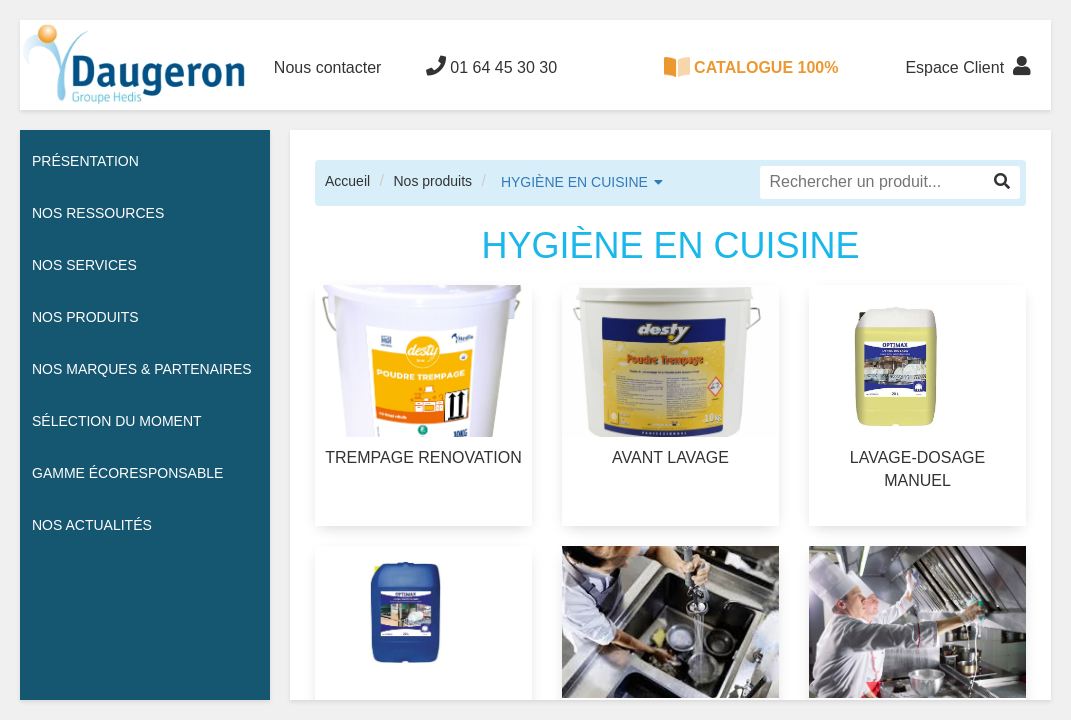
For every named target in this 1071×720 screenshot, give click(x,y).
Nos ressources (98, 213)
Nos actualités (92, 525)
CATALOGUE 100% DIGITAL (751, 83)
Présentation (85, 161)
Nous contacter (328, 67)
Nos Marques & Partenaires (142, 369)
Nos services (84, 265)
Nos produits (432, 181)
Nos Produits (85, 317)
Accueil (347, 181)
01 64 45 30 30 (491, 66)
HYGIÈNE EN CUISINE (574, 182)
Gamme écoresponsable (127, 473)
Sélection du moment (117, 421)
